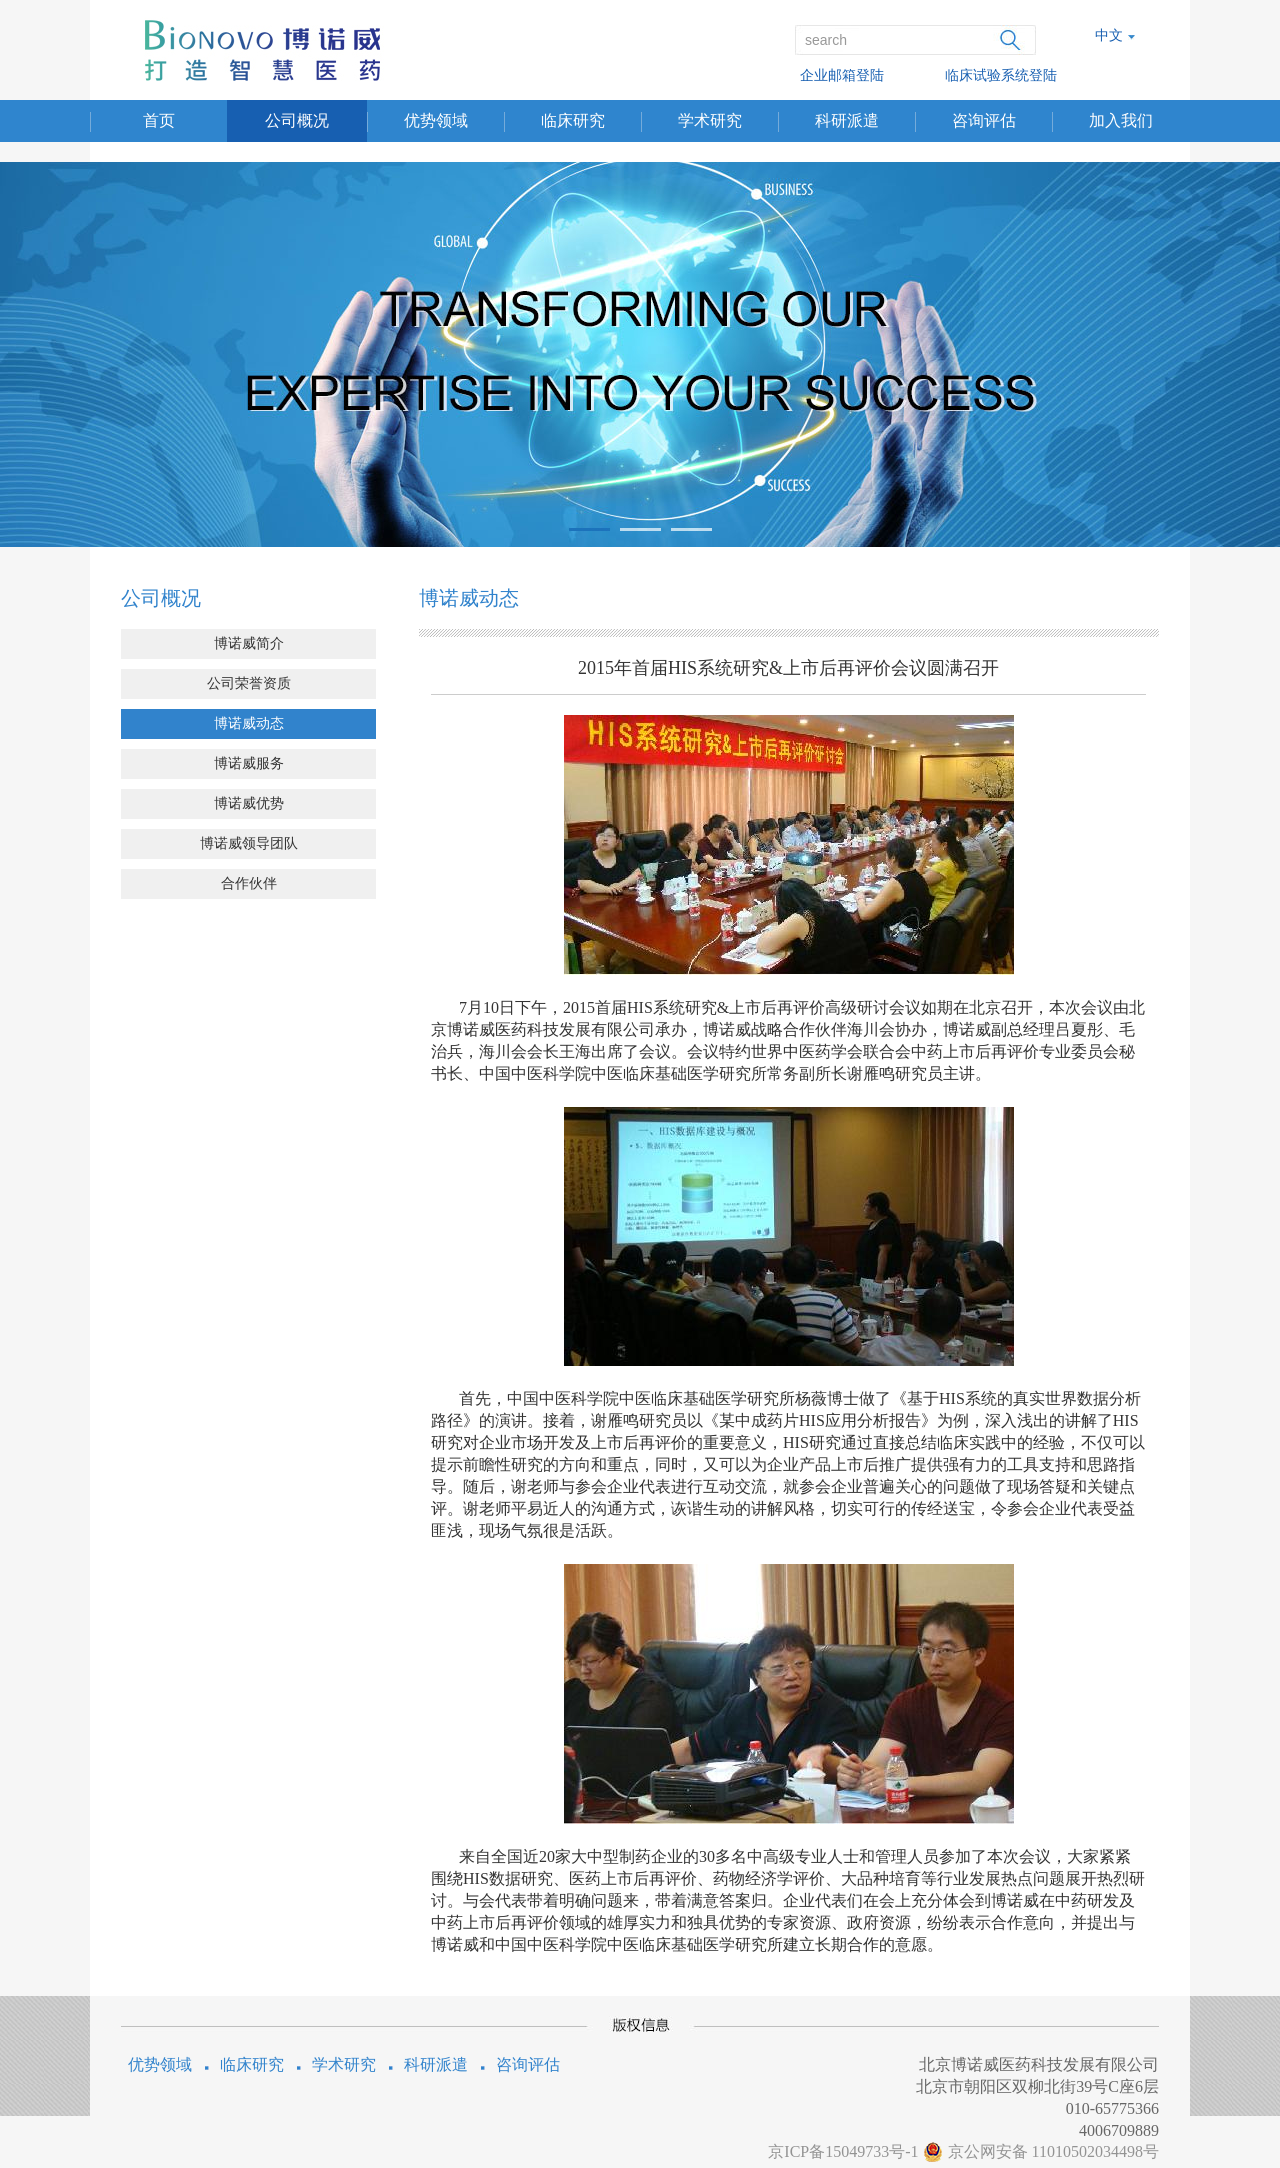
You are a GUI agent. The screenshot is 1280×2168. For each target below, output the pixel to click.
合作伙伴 (249, 883)
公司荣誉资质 (249, 683)
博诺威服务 (249, 763)
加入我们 (1121, 120)
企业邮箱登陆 (842, 75)
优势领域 (436, 120)
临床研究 (573, 120)
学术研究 (710, 120)
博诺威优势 (249, 803)
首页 (159, 120)
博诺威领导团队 (249, 843)
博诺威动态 (249, 723)
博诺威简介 (249, 643)
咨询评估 (984, 120)
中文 (1109, 35)
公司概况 (297, 120)
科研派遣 (847, 120)
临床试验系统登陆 (1001, 75)
